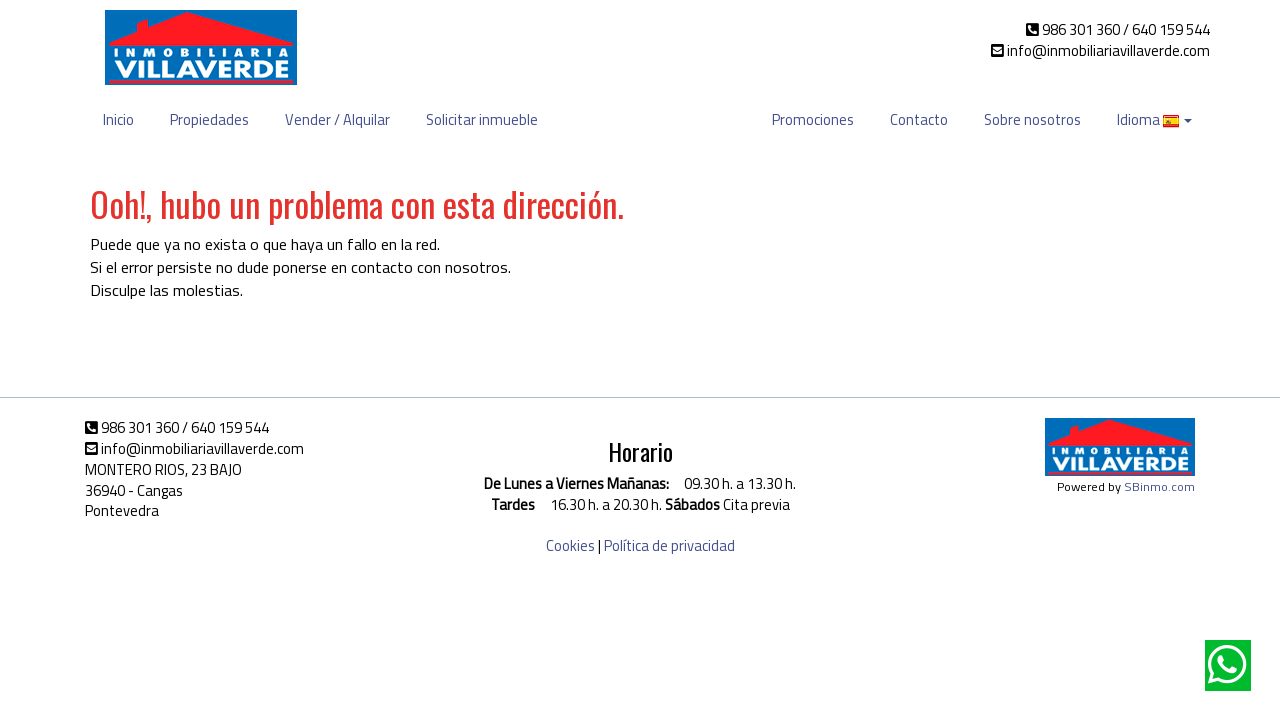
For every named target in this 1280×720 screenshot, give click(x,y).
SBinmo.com (1159, 486)
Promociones (813, 119)
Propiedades (209, 119)
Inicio (118, 119)
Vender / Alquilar (337, 119)
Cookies (570, 545)
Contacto (919, 119)
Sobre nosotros (1032, 119)
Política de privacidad (669, 545)
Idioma (1154, 119)
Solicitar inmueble (482, 119)
